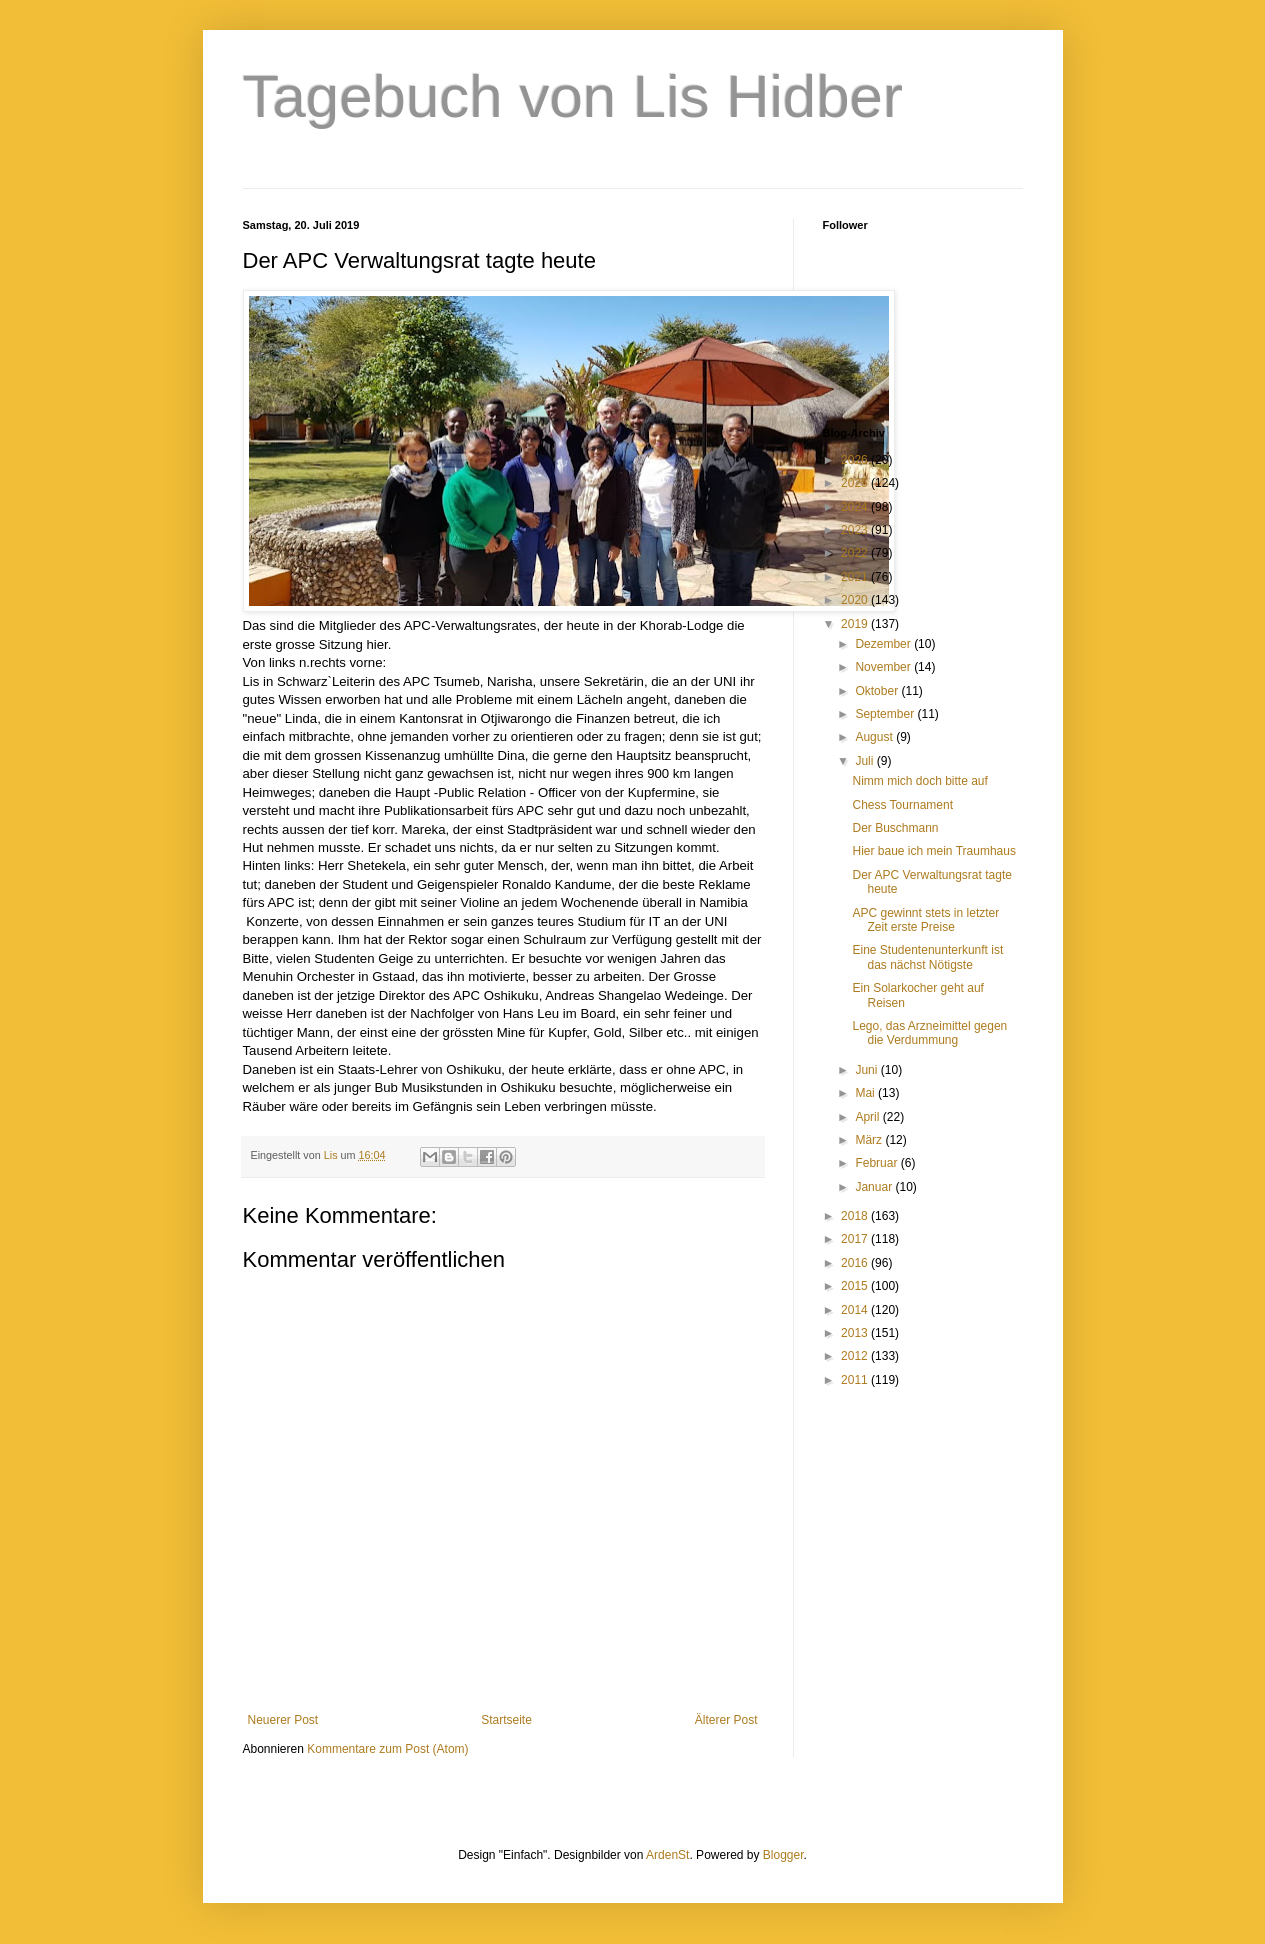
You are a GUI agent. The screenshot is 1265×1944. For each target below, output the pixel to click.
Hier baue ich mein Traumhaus (933, 851)
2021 (856, 577)
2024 (856, 507)
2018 (856, 1216)
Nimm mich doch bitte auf (919, 781)
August (875, 737)
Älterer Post (726, 1720)
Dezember (884, 644)
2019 (856, 624)
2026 (856, 460)
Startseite (506, 1720)
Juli (865, 761)
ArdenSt (667, 1855)
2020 (856, 600)
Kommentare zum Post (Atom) (387, 1749)
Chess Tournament (902, 805)
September (886, 714)
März (870, 1140)
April (868, 1117)
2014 (856, 1310)
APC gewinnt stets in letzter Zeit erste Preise (925, 920)
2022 (856, 553)
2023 (856, 530)
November (884, 667)
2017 (856, 1239)
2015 (856, 1286)
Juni (867, 1070)
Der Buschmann (895, 828)
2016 (856, 1263)
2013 (856, 1333)
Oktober (878, 691)
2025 (856, 483)
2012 (856, 1356)
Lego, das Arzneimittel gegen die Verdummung (929, 1033)
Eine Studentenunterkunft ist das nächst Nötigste (927, 957)
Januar (875, 1187)
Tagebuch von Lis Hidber (573, 96)
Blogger (783, 1855)
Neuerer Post (283, 1720)
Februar (877, 1163)
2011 (856, 1380)
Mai (866, 1093)
